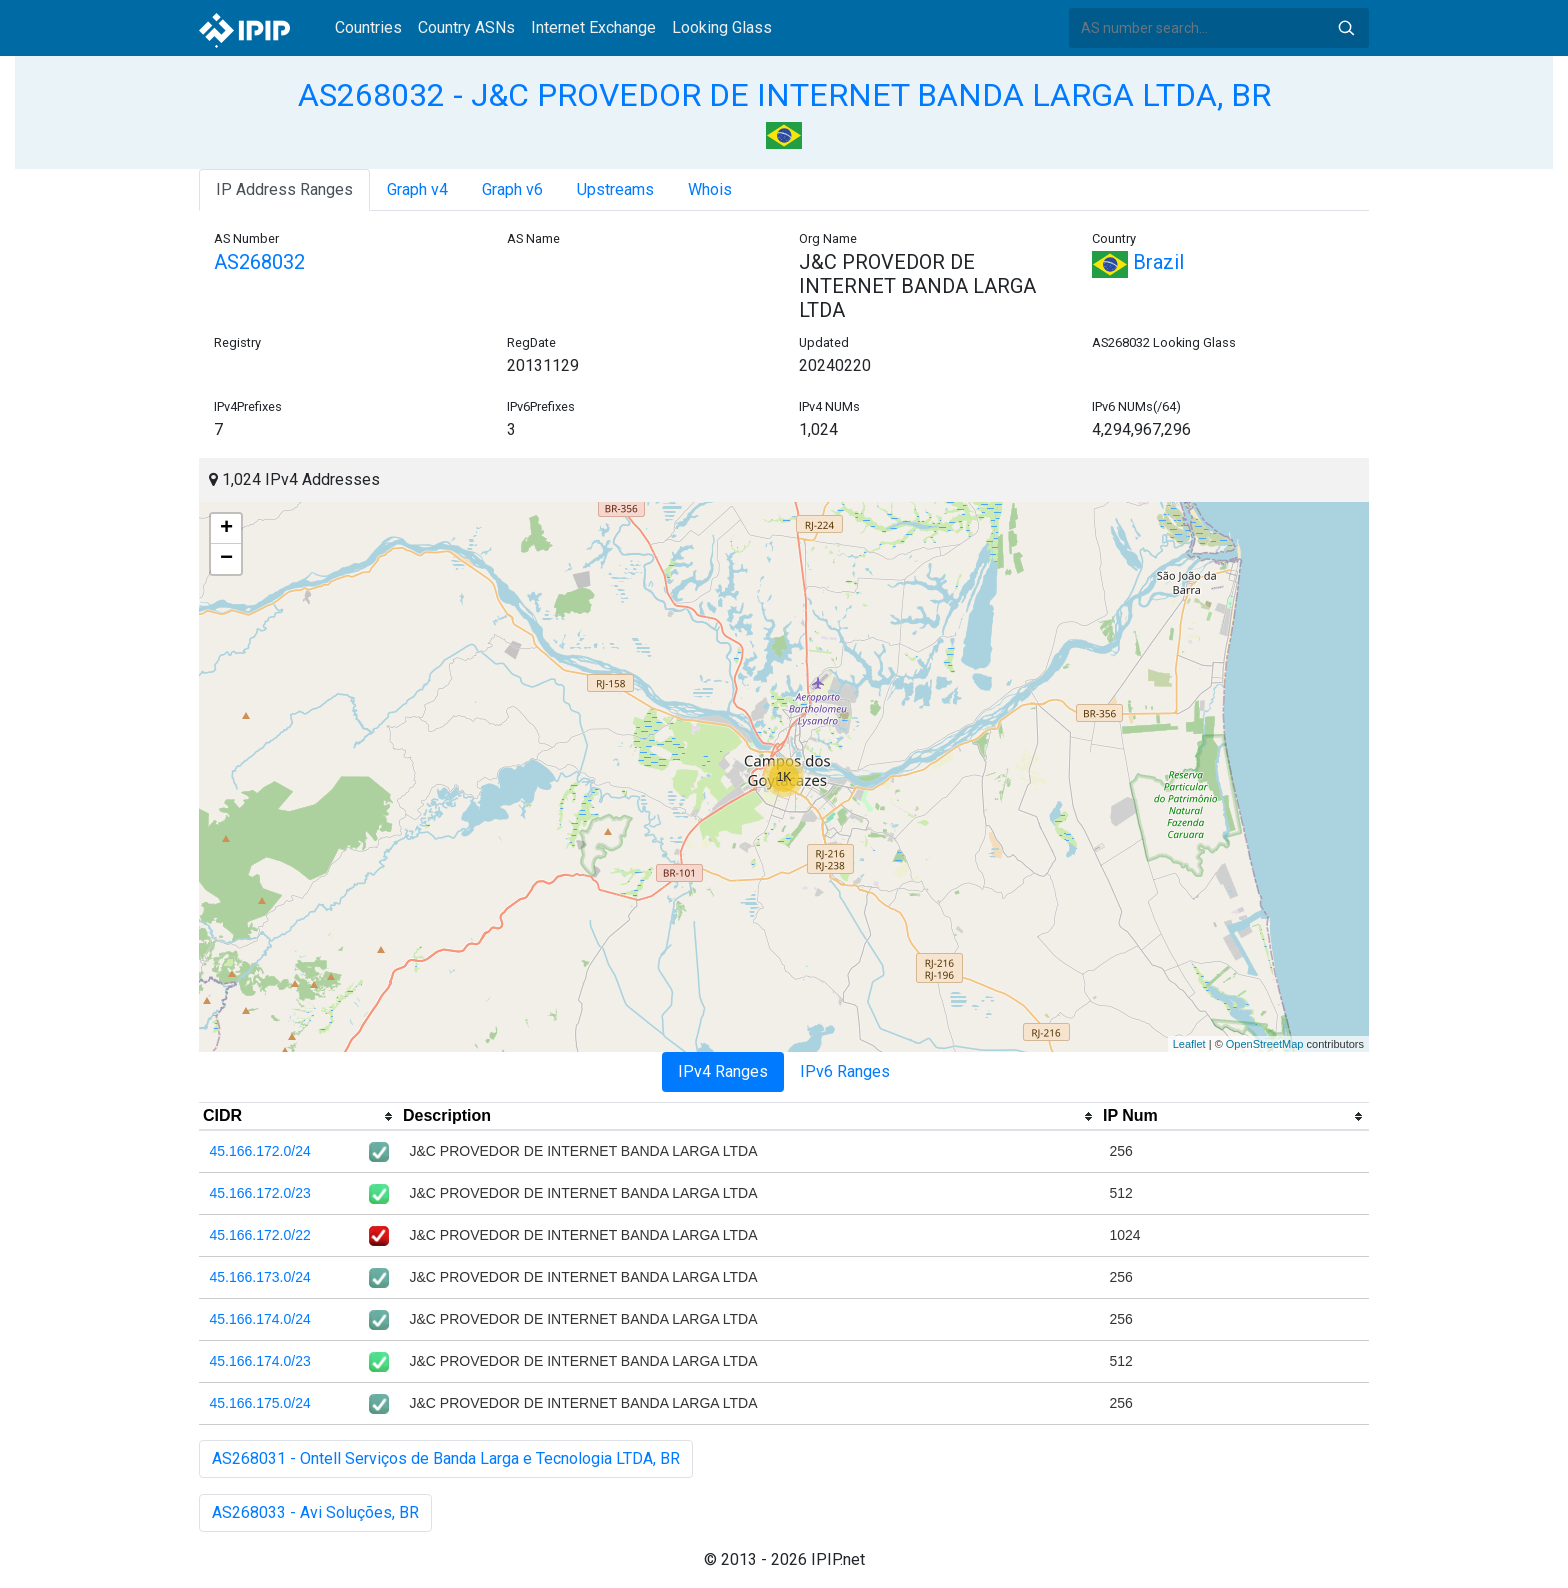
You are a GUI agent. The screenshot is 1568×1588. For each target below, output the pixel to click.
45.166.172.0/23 (260, 1193)
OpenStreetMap (1265, 1044)
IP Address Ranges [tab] (284, 189)
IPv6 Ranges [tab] (845, 1071)
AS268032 (259, 262)
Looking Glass (722, 27)
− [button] (226, 559)
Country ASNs (466, 27)
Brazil (1138, 262)
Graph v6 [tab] (512, 189)
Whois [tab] (710, 189)
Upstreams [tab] (615, 189)
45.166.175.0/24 (260, 1403)
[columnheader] (299, 1117)
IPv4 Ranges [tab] (723, 1071)
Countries (368, 27)
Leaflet (1189, 1044)
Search (1346, 28)
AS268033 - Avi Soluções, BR (315, 1512)
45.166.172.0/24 (260, 1151)
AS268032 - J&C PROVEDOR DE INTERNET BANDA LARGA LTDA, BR (784, 95)
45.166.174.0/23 (260, 1361)
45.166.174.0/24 (260, 1319)
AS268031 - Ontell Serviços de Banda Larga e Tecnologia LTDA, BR (446, 1458)
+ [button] (226, 529)
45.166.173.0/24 (260, 1277)
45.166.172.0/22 (260, 1235)
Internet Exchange (593, 27)
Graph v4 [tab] (417, 189)
